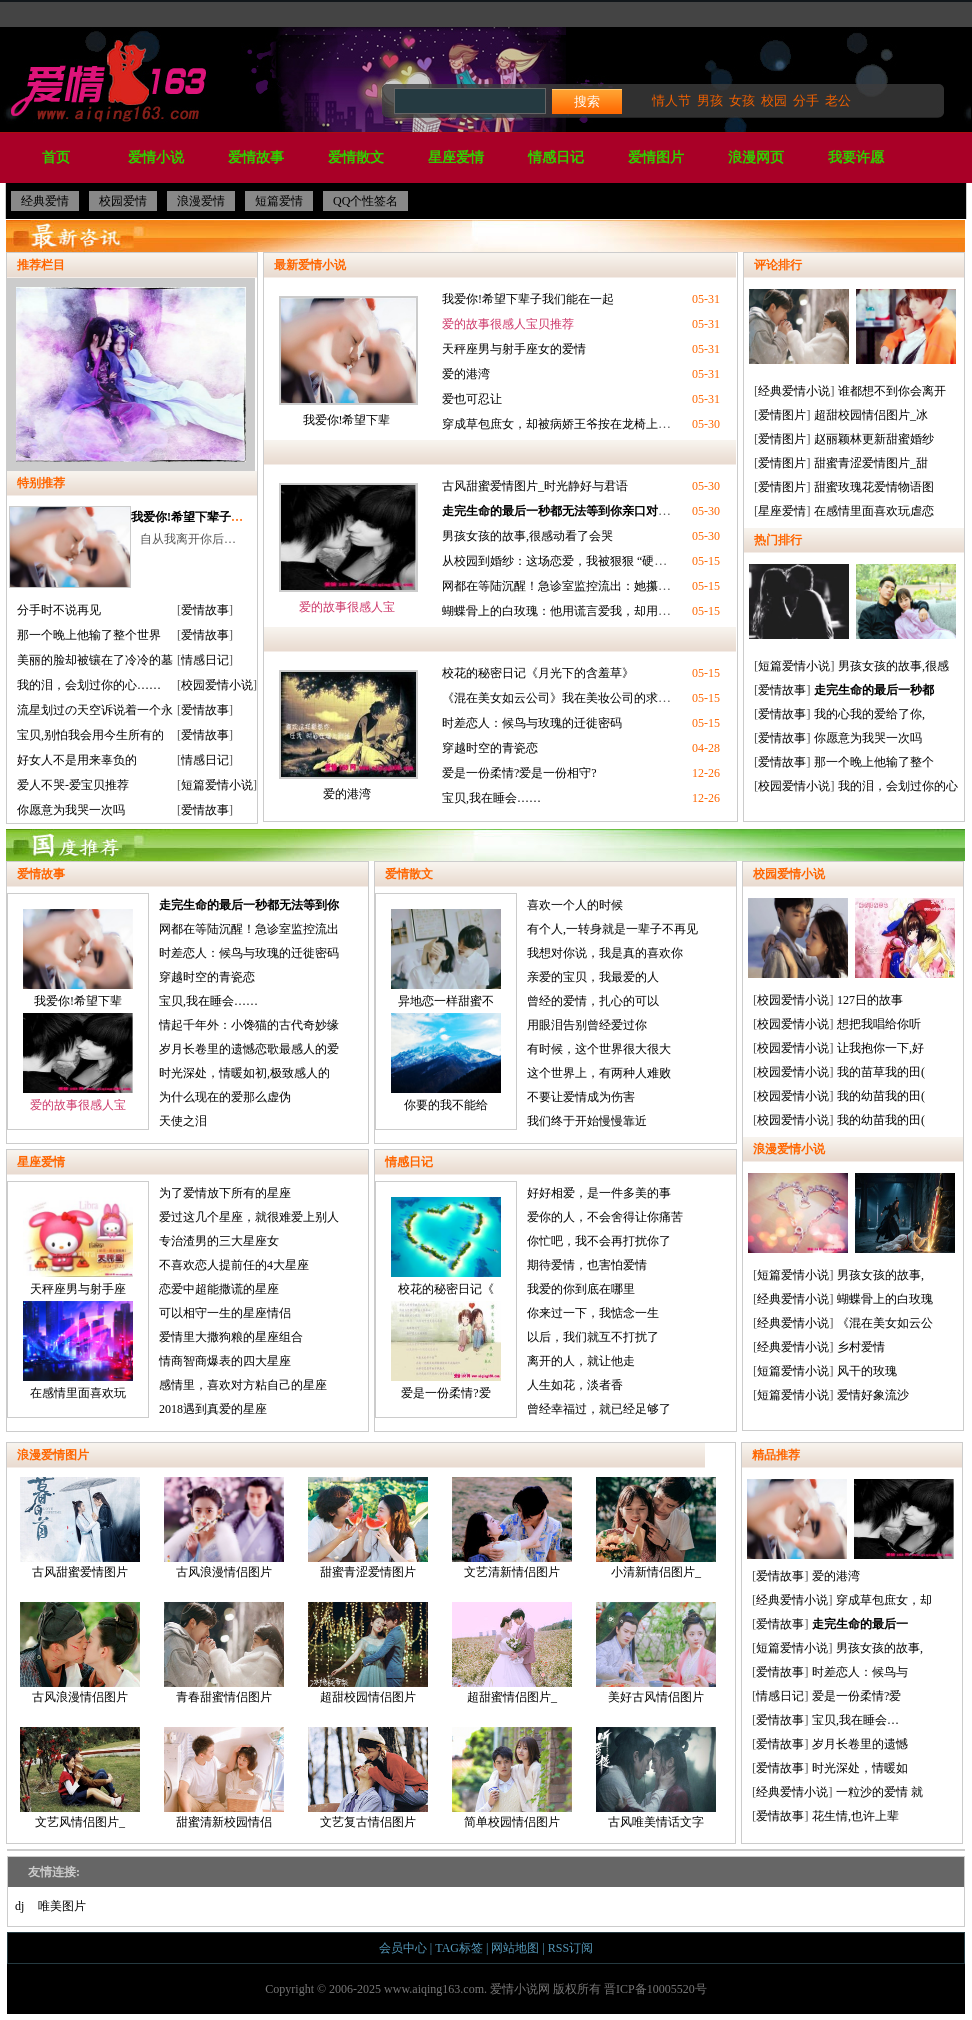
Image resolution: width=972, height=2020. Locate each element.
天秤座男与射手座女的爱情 (514, 349)
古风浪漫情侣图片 (224, 1528)
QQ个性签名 (365, 201)
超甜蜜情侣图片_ (512, 1653)
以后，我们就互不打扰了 (593, 1337)
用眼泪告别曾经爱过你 (587, 1025)
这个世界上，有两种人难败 (599, 1073)
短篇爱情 (279, 201)
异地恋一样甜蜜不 (446, 1001)
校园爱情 (123, 201)
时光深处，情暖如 (860, 1768)
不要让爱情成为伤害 (581, 1097)
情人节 (671, 100)
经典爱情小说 (794, 391)
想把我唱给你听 (879, 1024)
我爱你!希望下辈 (347, 420)
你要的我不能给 (446, 1105)
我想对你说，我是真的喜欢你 (605, 953)
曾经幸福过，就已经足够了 (599, 1409)
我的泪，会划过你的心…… (89, 685)
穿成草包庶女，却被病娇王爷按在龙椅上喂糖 (562, 424)
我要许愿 (856, 157)
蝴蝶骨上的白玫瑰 (885, 1299)
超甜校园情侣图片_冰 (871, 415)
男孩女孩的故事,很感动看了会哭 (527, 536)
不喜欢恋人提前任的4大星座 (234, 1265)
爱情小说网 (520, 1989)
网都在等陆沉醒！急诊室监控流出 (249, 929)
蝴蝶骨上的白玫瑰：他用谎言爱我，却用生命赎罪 (574, 611)
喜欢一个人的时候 (575, 905)
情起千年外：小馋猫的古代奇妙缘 (249, 1025)
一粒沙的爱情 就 (879, 1792)
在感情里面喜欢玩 (78, 1393)
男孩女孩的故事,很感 (893, 666)
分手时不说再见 (59, 610)
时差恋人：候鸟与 (860, 1672)
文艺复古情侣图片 (368, 1778)
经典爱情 (45, 201)
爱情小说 (156, 157)
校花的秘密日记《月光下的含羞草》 (538, 673)
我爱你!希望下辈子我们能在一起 (528, 299)
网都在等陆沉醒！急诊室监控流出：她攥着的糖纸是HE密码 (600, 586)
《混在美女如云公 (885, 1323)
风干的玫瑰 (867, 1371)
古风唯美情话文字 (656, 1778)
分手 (806, 100)
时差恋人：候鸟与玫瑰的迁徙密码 (532, 723)
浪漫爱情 (201, 201)
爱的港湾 (466, 374)
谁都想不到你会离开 (892, 391)
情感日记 (556, 157)
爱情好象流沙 (873, 1395)
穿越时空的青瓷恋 (490, 748)
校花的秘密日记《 (446, 1289)
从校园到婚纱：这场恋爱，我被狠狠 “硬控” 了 (564, 561)
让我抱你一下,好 (880, 1048)
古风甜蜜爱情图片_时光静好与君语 (535, 486)
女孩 (742, 100)
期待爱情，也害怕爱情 (587, 1265)
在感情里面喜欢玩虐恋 (874, 511)
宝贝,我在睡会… (855, 1720)
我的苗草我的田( (881, 1072)
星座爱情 (456, 157)
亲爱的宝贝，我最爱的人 (593, 977)
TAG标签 (459, 1948)
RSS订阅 (570, 1948)
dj (19, 1906)
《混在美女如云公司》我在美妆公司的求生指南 (568, 698)
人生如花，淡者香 (575, 1385)
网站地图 (515, 1948)
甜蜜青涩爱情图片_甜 (871, 463)
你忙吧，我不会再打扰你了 (599, 1241)
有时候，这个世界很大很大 (599, 1049)
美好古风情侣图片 (656, 1653)
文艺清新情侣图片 (512, 1528)
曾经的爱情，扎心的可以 (593, 1001)
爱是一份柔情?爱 (445, 1393)
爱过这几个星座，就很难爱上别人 (249, 1217)
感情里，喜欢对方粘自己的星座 (243, 1385)
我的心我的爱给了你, (869, 714)
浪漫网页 (756, 157)
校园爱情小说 (217, 685)
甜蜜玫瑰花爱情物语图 (874, 487)
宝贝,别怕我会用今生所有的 (90, 735)
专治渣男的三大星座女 (219, 1241)
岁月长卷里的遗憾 (860, 1744)
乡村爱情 (861, 1347)
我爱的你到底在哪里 (581, 1289)
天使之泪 (183, 1121)
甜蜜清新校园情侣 (224, 1778)
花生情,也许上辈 (855, 1816)
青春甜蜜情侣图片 (224, 1653)
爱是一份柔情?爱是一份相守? (519, 773)
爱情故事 (256, 157)
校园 (774, 100)
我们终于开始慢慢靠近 (587, 1121)
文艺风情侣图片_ (80, 1778)
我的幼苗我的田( (881, 1096)
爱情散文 (356, 157)
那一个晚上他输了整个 (874, 762)
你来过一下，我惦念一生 (593, 1313)
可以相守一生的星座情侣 (225, 1313)
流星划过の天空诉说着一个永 (95, 710)
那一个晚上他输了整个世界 (89, 635)
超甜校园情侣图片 (368, 1653)
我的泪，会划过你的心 (898, 786)
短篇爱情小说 (217, 785)
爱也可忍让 (472, 399)
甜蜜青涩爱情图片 (368, 1528)
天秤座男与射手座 (78, 1289)
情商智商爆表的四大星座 (225, 1361)
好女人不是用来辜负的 (77, 760)
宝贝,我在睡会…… (491, 798)
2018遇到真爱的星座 (213, 1409)
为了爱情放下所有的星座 (225, 1193)
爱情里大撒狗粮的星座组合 (231, 1337)
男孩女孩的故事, (880, 1275)
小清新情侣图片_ (656, 1528)
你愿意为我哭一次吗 (71, 810)
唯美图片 (62, 1906)
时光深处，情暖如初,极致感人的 (244, 1073)
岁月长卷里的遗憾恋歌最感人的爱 (249, 1049)
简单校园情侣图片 (512, 1778)
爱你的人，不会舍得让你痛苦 (605, 1217)
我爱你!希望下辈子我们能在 (205, 517)
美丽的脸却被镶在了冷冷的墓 (95, 660)
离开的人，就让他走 (581, 1361)
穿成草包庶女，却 (884, 1600)
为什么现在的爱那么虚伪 (225, 1097)
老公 (838, 100)
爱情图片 (656, 157)
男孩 (710, 100)
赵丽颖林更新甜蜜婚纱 (874, 439)
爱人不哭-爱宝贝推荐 (73, 785)
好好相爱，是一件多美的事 (599, 1193)
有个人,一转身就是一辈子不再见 (612, 929)
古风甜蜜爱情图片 (80, 1528)
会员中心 (403, 1948)
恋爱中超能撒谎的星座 (219, 1289)
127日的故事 (870, 1000)
